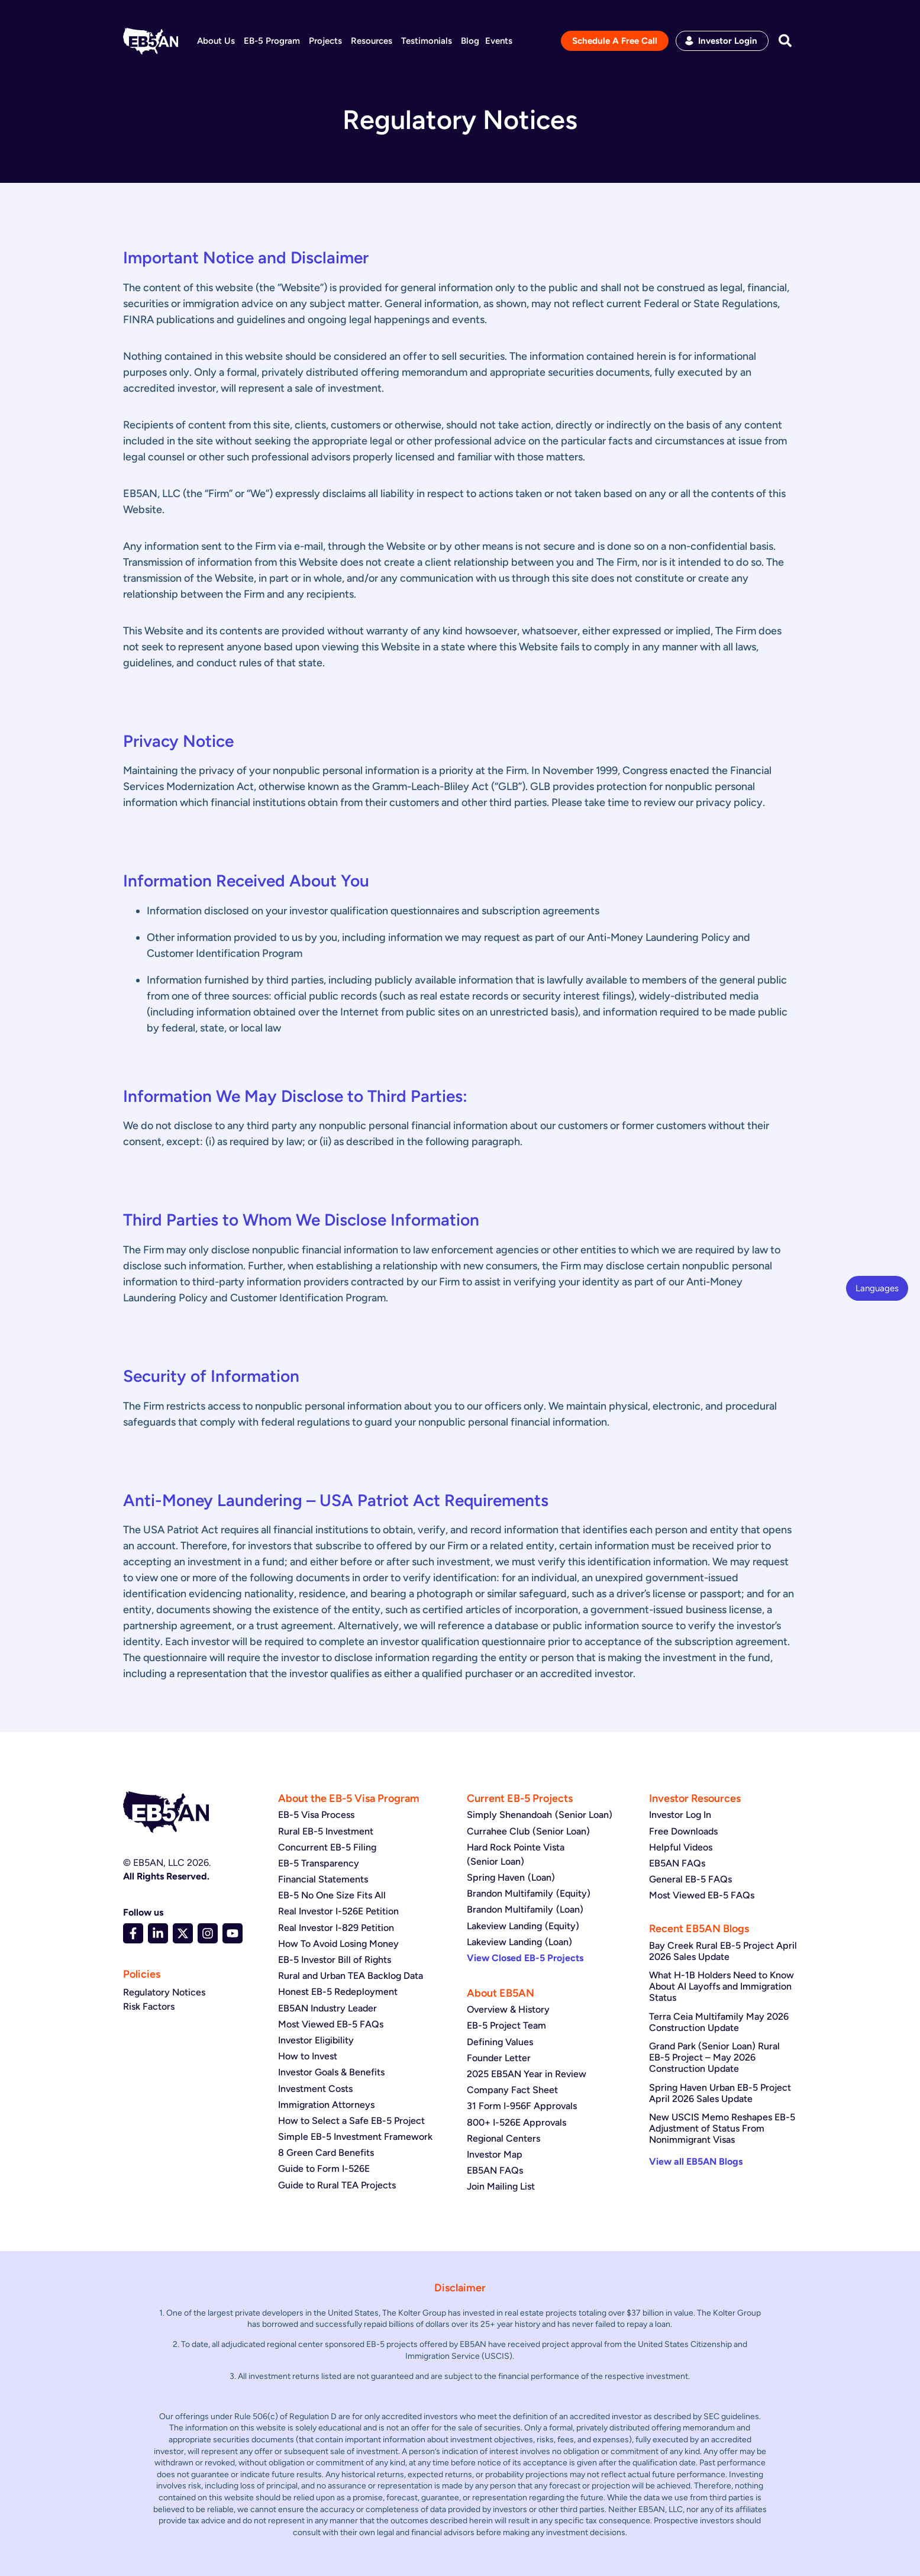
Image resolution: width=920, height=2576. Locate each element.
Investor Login (727, 41)
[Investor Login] (689, 41)
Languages (877, 1288)
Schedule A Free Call (614, 41)
